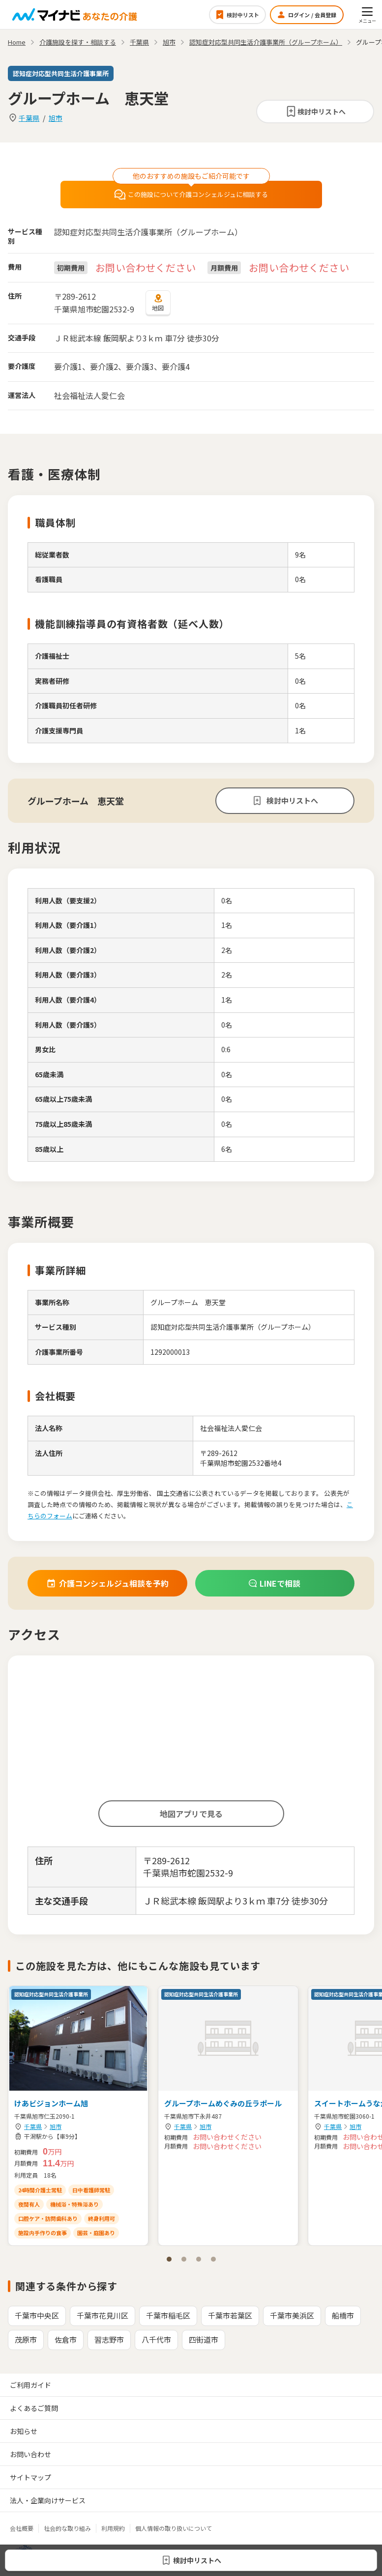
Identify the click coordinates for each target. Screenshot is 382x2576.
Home (17, 42)
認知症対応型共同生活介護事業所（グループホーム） (265, 42)
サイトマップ (30, 2477)
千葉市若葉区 (230, 2315)
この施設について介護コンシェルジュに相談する (191, 194)
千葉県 (29, 118)
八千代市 (156, 2339)
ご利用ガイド (30, 2385)
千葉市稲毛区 (168, 2315)
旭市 (55, 118)
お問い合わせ (30, 2454)
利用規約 (113, 2528)
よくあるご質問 (34, 2408)
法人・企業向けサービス (48, 2500)
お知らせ (23, 2431)
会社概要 (21, 2528)
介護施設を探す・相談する (77, 42)
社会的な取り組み (67, 2528)
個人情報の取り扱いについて (173, 2528)
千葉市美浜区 (292, 2315)
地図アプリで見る (191, 1814)
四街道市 (203, 2339)
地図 (158, 302)
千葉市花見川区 (102, 2315)
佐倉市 (66, 2339)
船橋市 (343, 2315)
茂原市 (26, 2339)
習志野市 (109, 2339)
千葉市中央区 (37, 2315)
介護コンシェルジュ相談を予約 (107, 1583)
